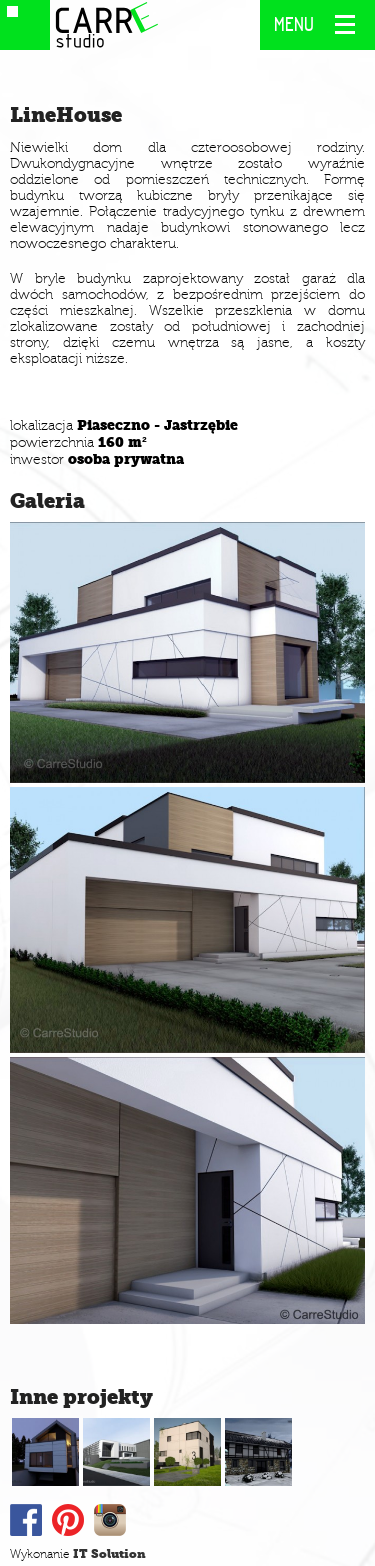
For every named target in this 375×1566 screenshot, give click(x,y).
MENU (295, 24)
